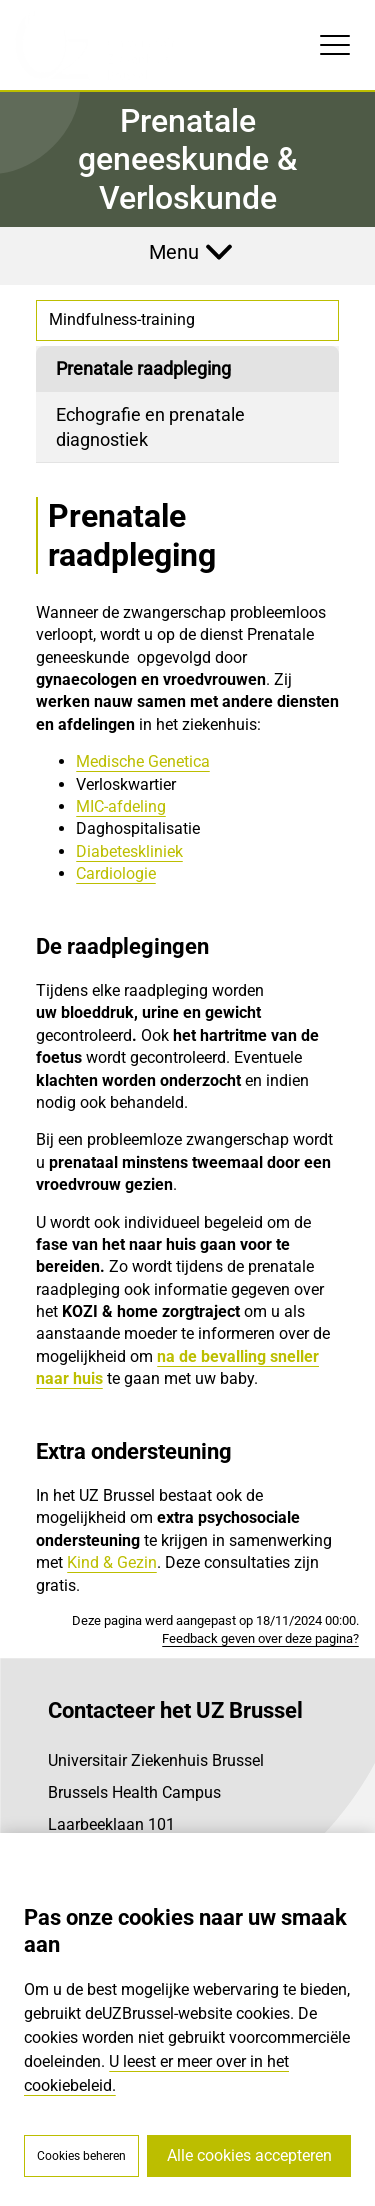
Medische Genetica (143, 761)
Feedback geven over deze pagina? (260, 1638)
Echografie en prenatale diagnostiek (150, 427)
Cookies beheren (81, 2156)
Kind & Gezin (112, 1562)
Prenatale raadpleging (143, 368)
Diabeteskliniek (129, 851)
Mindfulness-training (122, 319)
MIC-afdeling (121, 806)
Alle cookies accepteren (249, 2155)
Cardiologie (116, 873)
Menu (174, 252)
